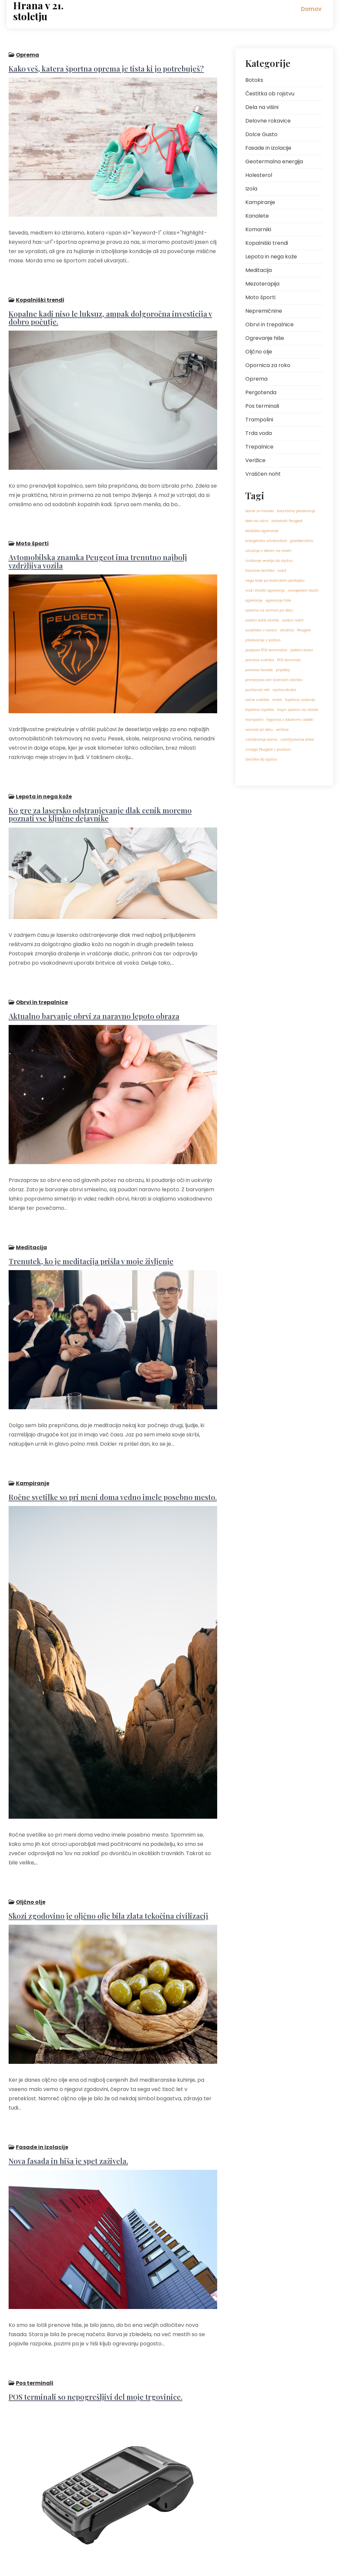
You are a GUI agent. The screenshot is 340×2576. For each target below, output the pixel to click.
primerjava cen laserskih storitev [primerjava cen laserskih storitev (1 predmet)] (274, 679)
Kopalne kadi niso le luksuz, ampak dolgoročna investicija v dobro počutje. (108, 305)
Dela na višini (261, 107)
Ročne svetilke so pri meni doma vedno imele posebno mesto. (111, 1428)
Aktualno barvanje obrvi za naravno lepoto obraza (92, 969)
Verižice (255, 460)
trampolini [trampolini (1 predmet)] (254, 719)
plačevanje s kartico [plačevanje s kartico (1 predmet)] (262, 640)
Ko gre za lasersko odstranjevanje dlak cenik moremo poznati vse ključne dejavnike (112, 779)
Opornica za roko (267, 365)
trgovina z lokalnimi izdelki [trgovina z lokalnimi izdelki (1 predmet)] (290, 719)
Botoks (254, 80)
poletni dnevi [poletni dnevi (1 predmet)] (301, 650)
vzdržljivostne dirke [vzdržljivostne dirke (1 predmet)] (297, 739)
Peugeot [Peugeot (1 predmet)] (304, 630)
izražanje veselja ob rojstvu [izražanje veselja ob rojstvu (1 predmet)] (269, 560)
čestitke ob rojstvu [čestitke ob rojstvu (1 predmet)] (261, 759)
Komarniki (258, 229)
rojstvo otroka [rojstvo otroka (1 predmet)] (284, 689)
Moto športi (30, 519)
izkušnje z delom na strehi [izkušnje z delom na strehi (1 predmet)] (268, 550)
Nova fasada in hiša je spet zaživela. (66, 2064)
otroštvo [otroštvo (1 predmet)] (287, 630)
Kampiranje (30, 1415)
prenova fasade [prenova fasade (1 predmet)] (259, 670)
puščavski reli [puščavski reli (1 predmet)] (257, 689)
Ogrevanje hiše (264, 338)
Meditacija (29, 1190)
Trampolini (259, 419)
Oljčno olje (28, 1826)
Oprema (25, 53)
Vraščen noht (263, 474)
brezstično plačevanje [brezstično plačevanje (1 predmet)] (296, 511)
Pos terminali (32, 2275)
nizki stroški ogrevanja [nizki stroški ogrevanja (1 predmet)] (265, 590)
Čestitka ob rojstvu (269, 93)
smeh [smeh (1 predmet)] (277, 699)
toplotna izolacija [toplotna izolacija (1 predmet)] (300, 699)
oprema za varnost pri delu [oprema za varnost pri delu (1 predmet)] (269, 610)
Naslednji (64, 2525)
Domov (311, 9)
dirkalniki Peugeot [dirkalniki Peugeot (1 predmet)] (287, 520)
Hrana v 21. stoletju (38, 11)
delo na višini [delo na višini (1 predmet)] (256, 520)
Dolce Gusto (261, 134)
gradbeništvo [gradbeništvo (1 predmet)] (301, 540)
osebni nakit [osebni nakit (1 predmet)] (293, 620)
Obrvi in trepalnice (40, 955)
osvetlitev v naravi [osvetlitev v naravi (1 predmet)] (261, 630)
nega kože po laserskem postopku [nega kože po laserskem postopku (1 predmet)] (275, 580)
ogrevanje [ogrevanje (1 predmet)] (254, 600)
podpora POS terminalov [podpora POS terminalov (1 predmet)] (266, 650)
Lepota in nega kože (42, 762)
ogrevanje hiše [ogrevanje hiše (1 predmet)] (278, 600)
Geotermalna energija (274, 161)
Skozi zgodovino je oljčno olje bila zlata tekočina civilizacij (106, 1840)
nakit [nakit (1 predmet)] (281, 570)
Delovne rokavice (268, 121)
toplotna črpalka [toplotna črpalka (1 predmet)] (259, 709)
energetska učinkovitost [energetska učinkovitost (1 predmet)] (266, 540)
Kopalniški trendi (38, 287)
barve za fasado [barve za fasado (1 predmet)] (259, 511)
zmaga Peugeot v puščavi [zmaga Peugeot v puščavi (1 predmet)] (268, 749)
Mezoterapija (262, 284)
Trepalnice (259, 447)
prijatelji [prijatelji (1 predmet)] (283, 670)
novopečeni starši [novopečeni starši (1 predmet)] (303, 590)
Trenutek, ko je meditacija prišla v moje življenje (89, 1203)
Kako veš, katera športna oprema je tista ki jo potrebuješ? (104, 67)
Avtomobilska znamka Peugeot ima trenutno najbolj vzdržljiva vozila (96, 537)
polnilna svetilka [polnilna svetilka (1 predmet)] (259, 660)
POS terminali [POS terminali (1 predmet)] (289, 660)
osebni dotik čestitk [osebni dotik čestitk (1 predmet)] (262, 620)
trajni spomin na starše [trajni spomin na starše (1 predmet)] (297, 709)
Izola (251, 188)
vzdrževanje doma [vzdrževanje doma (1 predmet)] (261, 739)
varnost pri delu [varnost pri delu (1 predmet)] (259, 729)
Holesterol (258, 175)
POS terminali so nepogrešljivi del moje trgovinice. (93, 2289)
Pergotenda (260, 392)
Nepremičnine (263, 311)
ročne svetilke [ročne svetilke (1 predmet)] (257, 699)
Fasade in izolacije (40, 2051)
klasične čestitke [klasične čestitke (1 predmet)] (259, 570)
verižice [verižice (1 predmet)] (282, 729)
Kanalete (257, 216)
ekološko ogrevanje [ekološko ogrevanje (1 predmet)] (261, 530)
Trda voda (258, 433)
